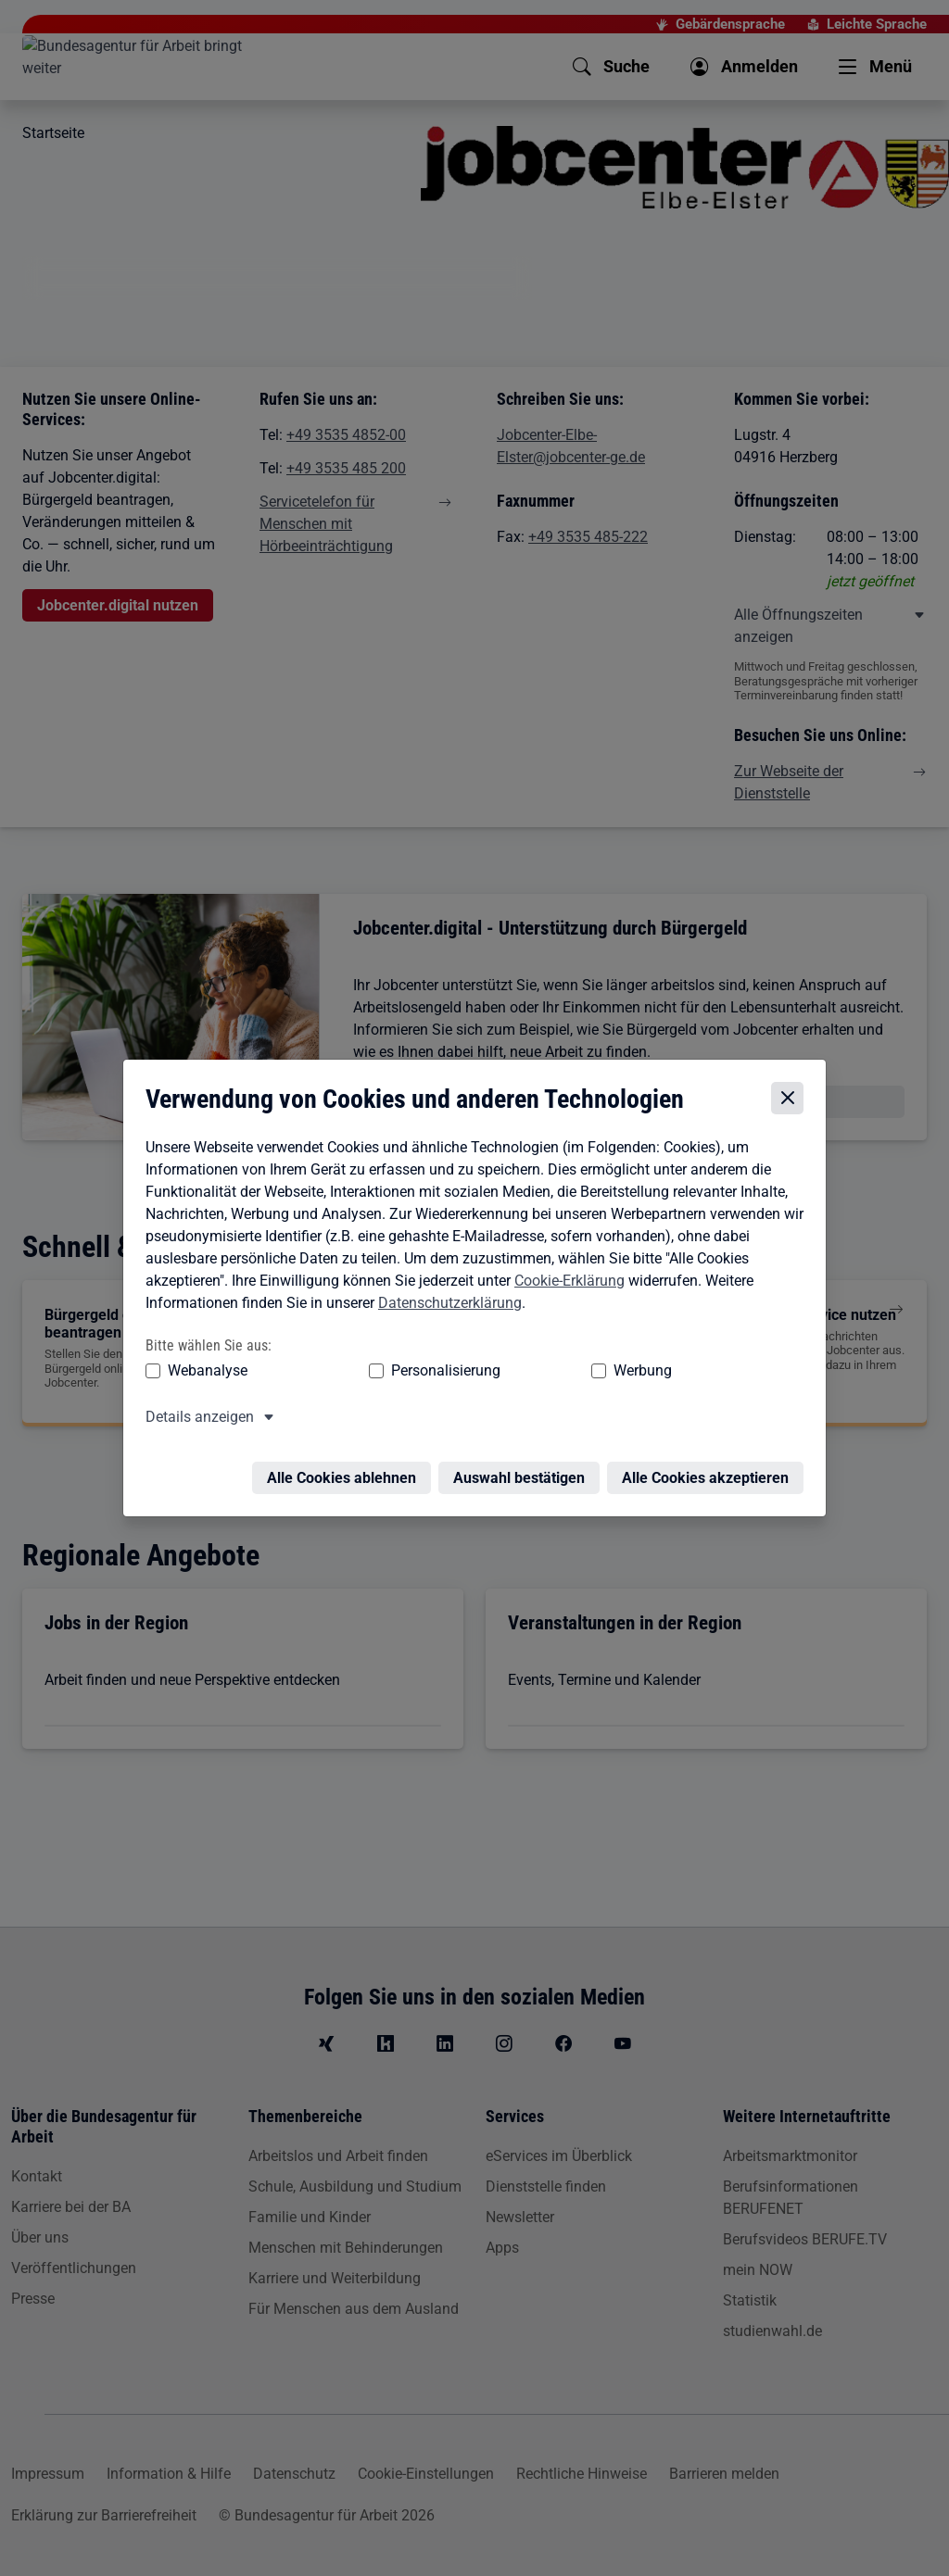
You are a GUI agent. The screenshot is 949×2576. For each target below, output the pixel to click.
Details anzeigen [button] (195, 1418)
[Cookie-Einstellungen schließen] (792, 1100)
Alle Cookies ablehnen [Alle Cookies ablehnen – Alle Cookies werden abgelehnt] (346, 1468)
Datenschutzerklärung (445, 1304)
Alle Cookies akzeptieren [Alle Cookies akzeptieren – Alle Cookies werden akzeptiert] (709, 1468)
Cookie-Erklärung (565, 1282)
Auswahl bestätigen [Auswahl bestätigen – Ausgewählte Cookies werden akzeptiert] (523, 1468)
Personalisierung (388, 1372)
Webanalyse (203, 1372)
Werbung (533, 1372)
